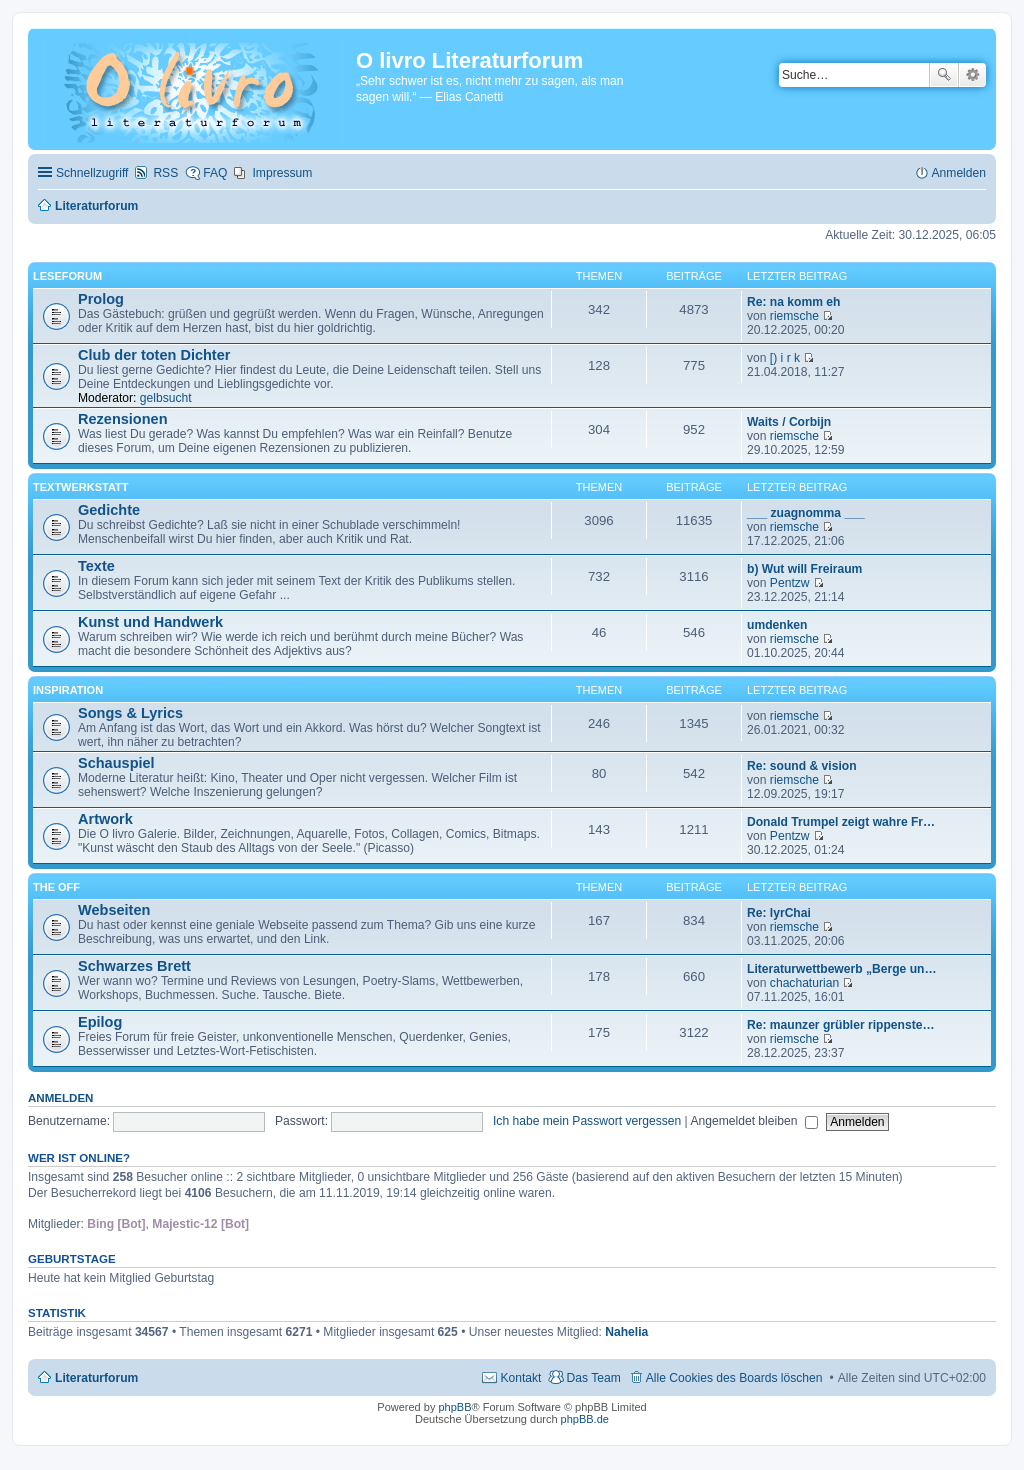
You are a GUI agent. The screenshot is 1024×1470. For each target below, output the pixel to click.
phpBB (454, 1407)
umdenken (777, 625)
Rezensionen (123, 419)
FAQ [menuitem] (215, 173)
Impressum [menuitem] (282, 173)
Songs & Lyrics (130, 713)
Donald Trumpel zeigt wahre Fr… (841, 822)
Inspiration (68, 690)
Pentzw (790, 583)
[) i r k (785, 358)
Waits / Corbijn (789, 422)
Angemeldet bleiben (753, 1121)
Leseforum (67, 276)
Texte (96, 566)
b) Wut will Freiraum (804, 569)
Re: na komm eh (793, 302)
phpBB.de (585, 1419)
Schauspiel (116, 763)
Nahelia (626, 1332)
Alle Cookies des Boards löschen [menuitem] (734, 1378)
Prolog (101, 299)
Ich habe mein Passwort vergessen (587, 1121)
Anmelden (60, 1098)
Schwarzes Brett (134, 966)
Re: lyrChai (779, 913)
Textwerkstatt (81, 487)
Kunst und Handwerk (150, 622)
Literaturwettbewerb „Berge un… (842, 969)
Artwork (105, 819)
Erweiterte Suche (972, 75)
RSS (165, 173)
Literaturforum (96, 1378)
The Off (56, 887)
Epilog (100, 1022)
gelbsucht (166, 398)
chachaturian (804, 983)
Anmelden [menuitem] (959, 173)
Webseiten (114, 910)
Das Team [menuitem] (593, 1378)
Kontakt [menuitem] (520, 1378)
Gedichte (109, 510)
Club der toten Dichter (154, 355)
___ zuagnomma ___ (806, 513)
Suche (944, 75)
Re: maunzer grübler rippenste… (841, 1025)
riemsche (794, 316)
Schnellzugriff (92, 173)
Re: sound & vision (802, 766)
